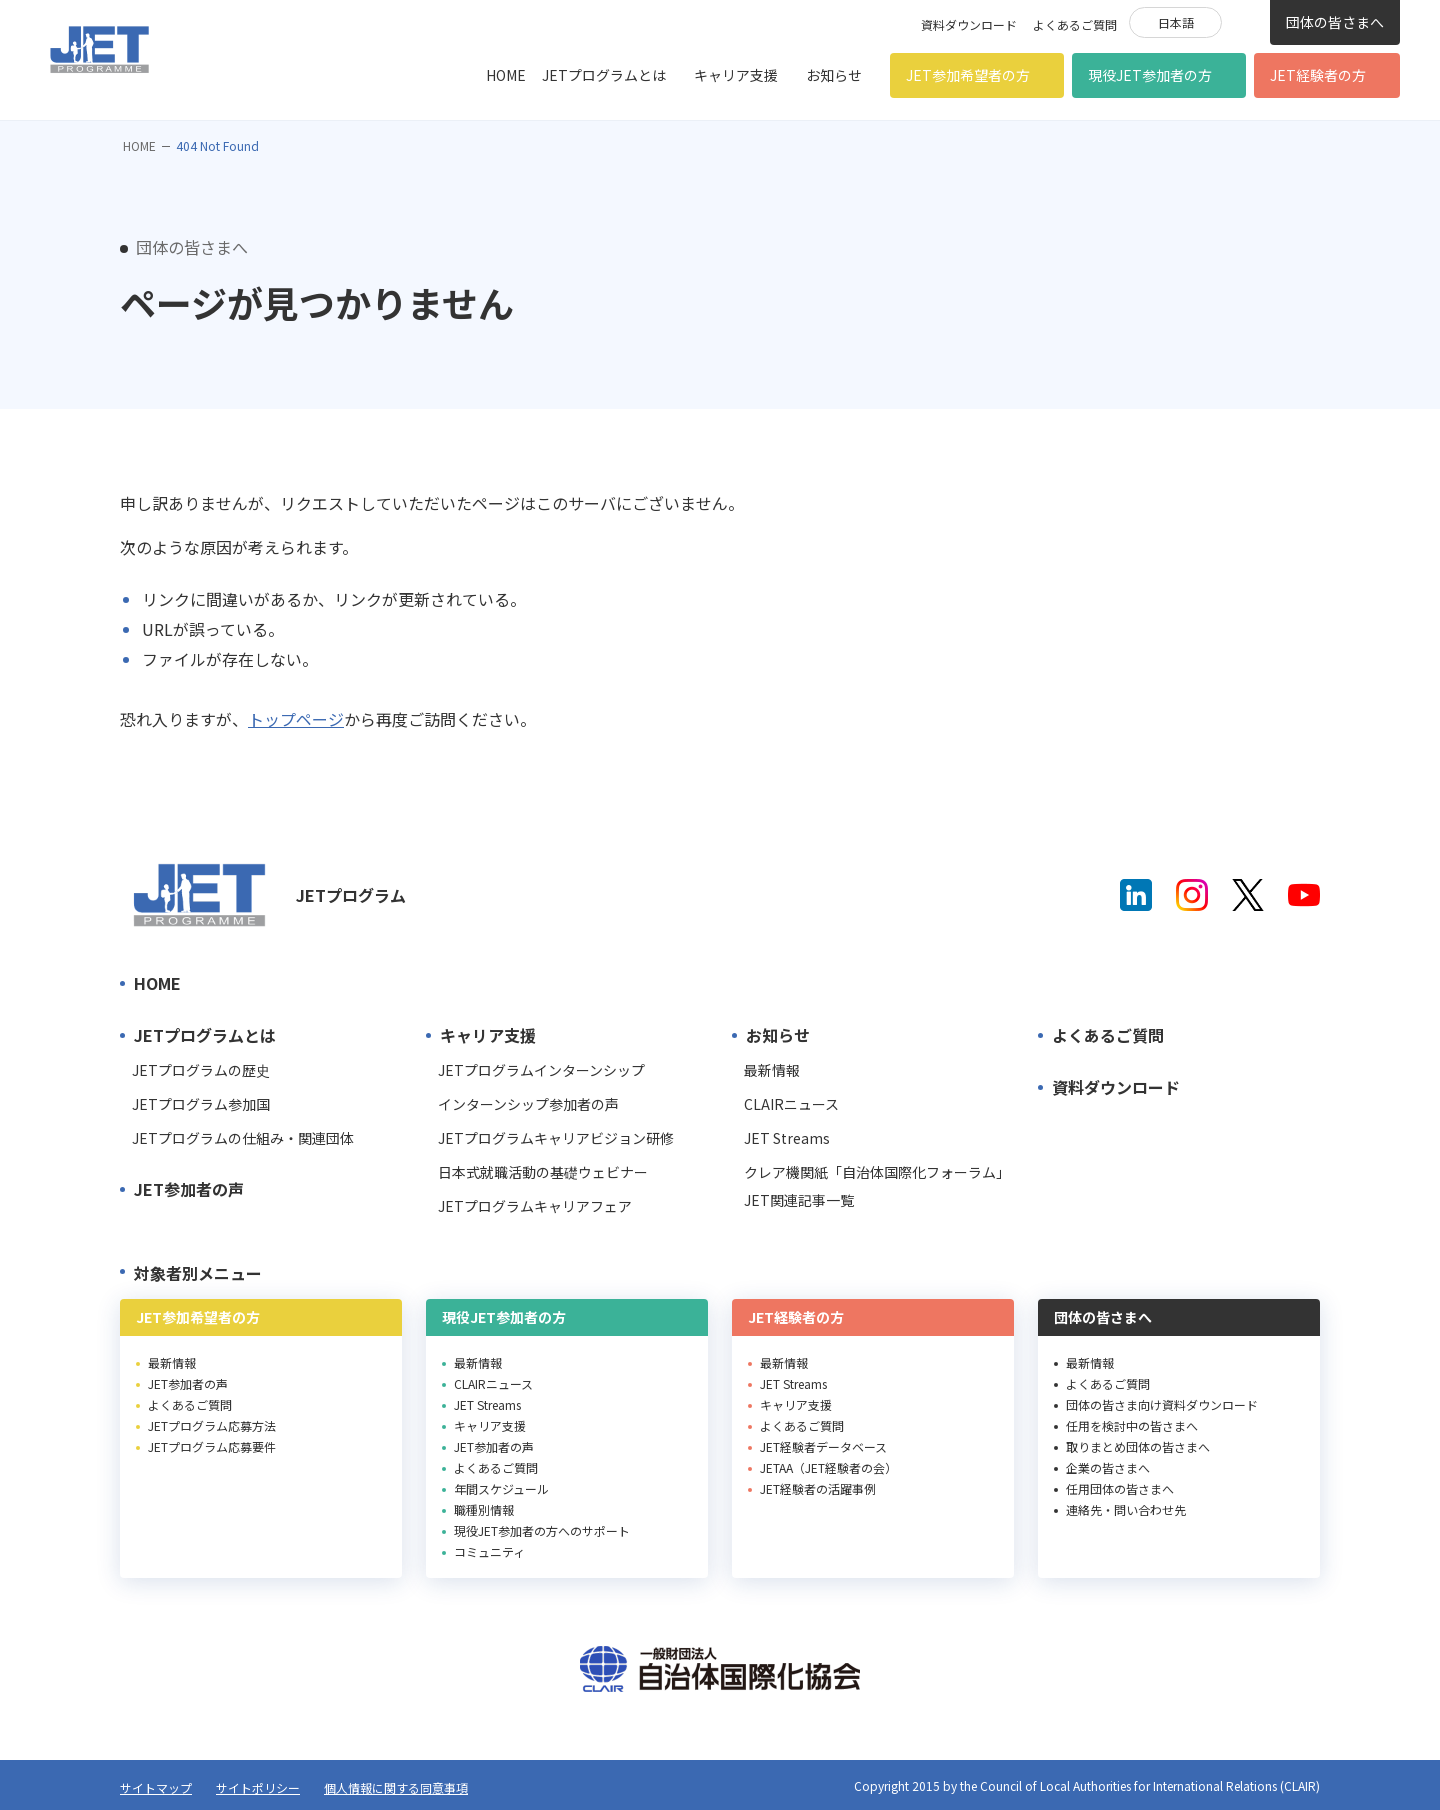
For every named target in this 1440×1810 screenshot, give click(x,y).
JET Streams (787, 1138)
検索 (1246, 21)
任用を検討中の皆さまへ (1132, 1425)
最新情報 (772, 1070)
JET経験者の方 (1318, 75)
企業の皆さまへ (1108, 1467)
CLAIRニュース (791, 1104)
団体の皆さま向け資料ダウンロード (1162, 1404)
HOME (506, 75)
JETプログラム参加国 (201, 1104)
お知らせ (834, 75)
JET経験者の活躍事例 (818, 1488)
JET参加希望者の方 (968, 75)
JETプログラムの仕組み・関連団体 (243, 1138)
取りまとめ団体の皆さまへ (1138, 1446)
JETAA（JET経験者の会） (828, 1467)
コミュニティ (489, 1551)
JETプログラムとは (604, 75)
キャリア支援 (736, 75)
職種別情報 (484, 1509)
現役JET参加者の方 (1150, 75)
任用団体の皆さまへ (1120, 1488)
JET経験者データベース (823, 1446)
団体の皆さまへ (1335, 22)
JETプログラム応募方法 (212, 1425)
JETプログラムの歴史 (201, 1070)
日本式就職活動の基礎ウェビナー (543, 1172)
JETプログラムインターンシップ (541, 1070)
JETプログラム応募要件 (212, 1446)
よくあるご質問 (1075, 24)
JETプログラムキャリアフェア (535, 1206)
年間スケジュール (501, 1488)
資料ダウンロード (969, 24)
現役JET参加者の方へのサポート (542, 1530)
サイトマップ (156, 1787)
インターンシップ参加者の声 (528, 1104)
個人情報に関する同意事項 (396, 1787)
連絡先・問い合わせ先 (1126, 1509)
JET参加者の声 (189, 1189)
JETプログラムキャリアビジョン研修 (556, 1138)
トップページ (296, 719)
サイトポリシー (258, 1787)
